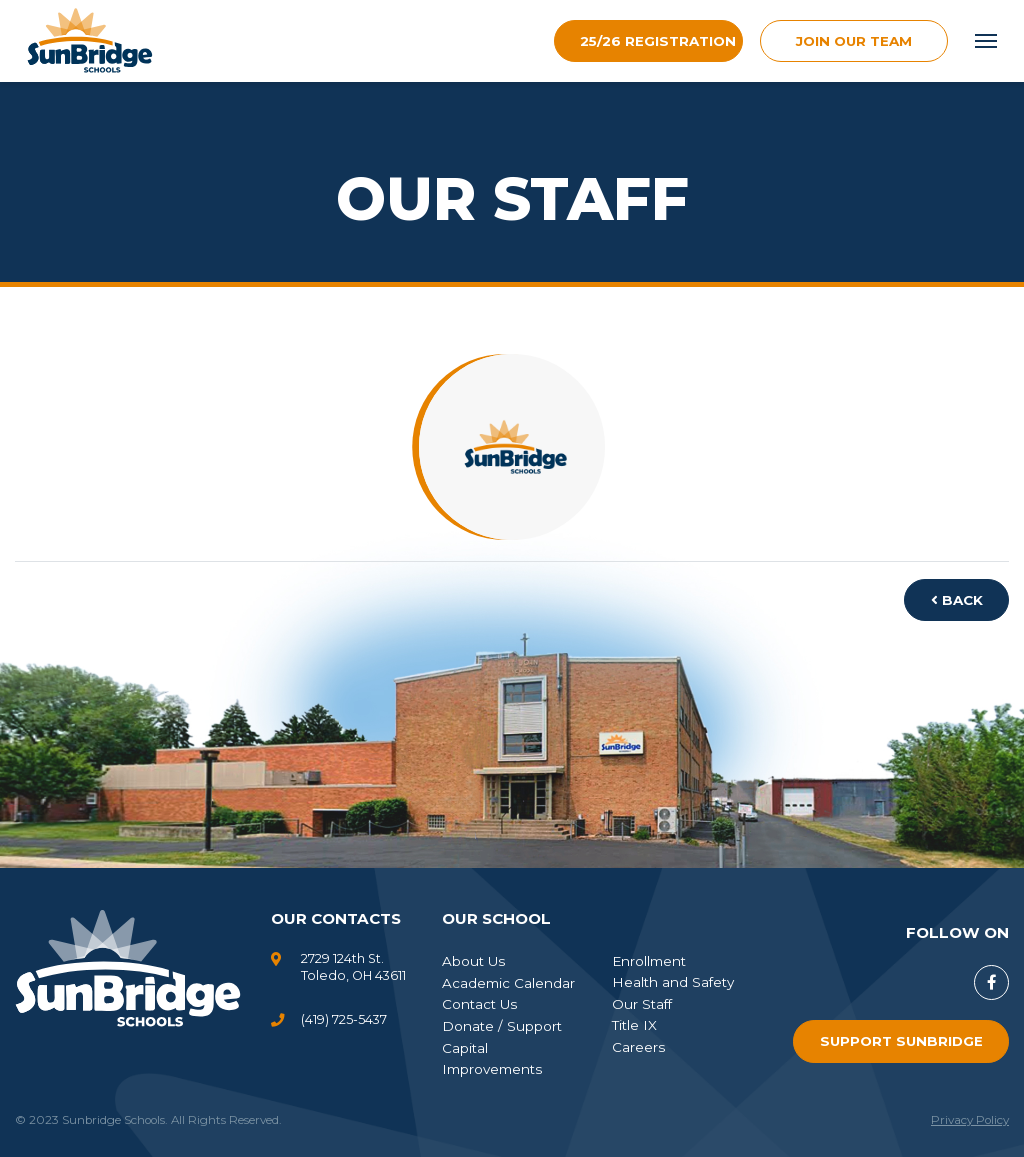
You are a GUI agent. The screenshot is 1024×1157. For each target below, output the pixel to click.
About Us (473, 961)
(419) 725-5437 (344, 1019)
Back (957, 600)
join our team (854, 41)
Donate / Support (502, 1026)
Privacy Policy (970, 1120)
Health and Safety (673, 982)
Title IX (634, 1025)
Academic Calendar (508, 983)
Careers (638, 1047)
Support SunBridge (901, 1041)
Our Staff (642, 1004)
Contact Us (479, 1004)
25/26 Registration (658, 41)
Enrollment (649, 961)
